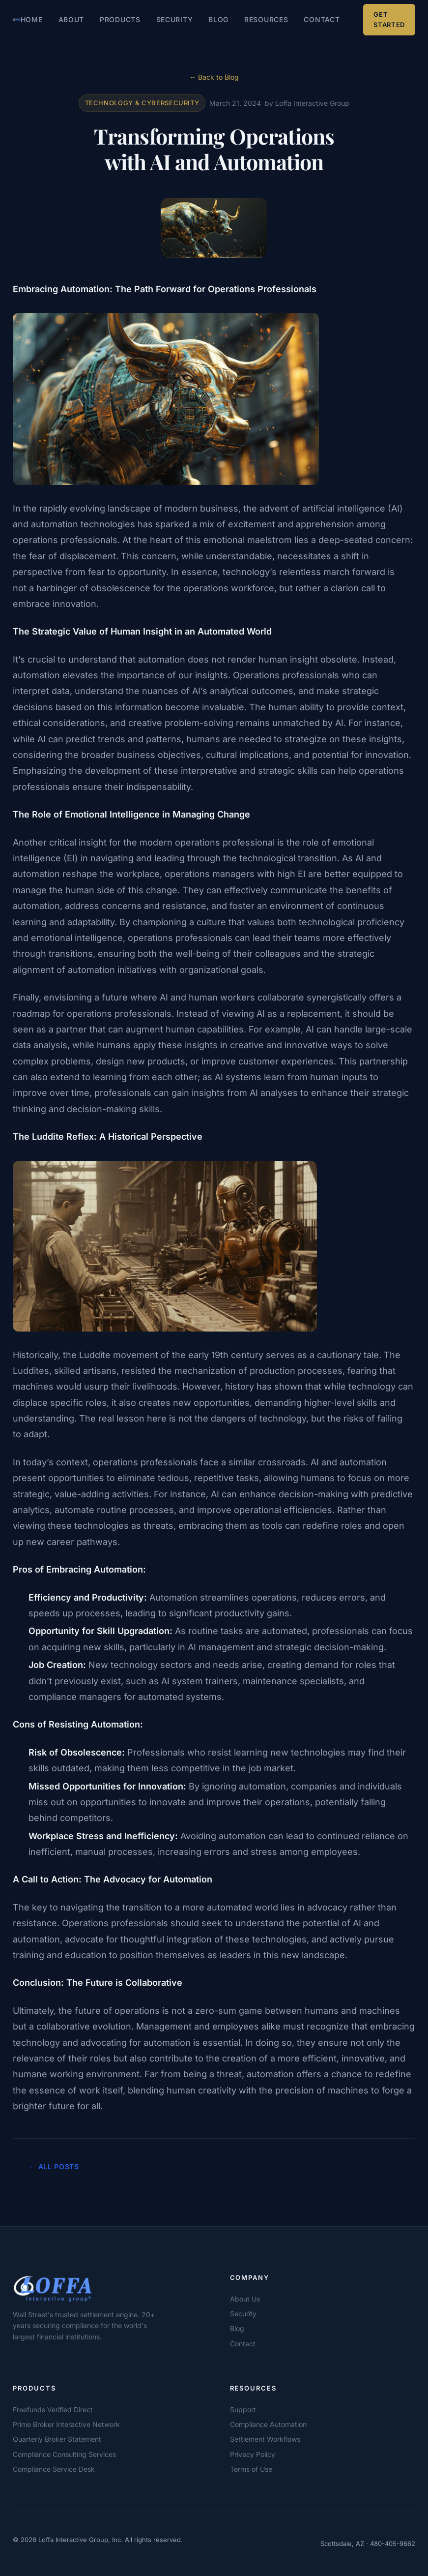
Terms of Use (251, 2469)
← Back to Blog (214, 77)
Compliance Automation (268, 2424)
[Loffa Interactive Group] (91, 2288)
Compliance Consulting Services (64, 2454)
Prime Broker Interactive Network (66, 2424)
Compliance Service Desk (54, 2469)
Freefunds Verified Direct (53, 2409)
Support (243, 2409)
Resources (266, 19)
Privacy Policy (252, 2454)
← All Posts (54, 2166)
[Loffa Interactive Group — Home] (17, 19)
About (71, 19)
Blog (218, 19)
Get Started (389, 19)
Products (120, 19)
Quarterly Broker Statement (57, 2439)
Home (32, 19)
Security (174, 19)
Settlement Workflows (265, 2439)
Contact (322, 19)
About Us (245, 2299)
